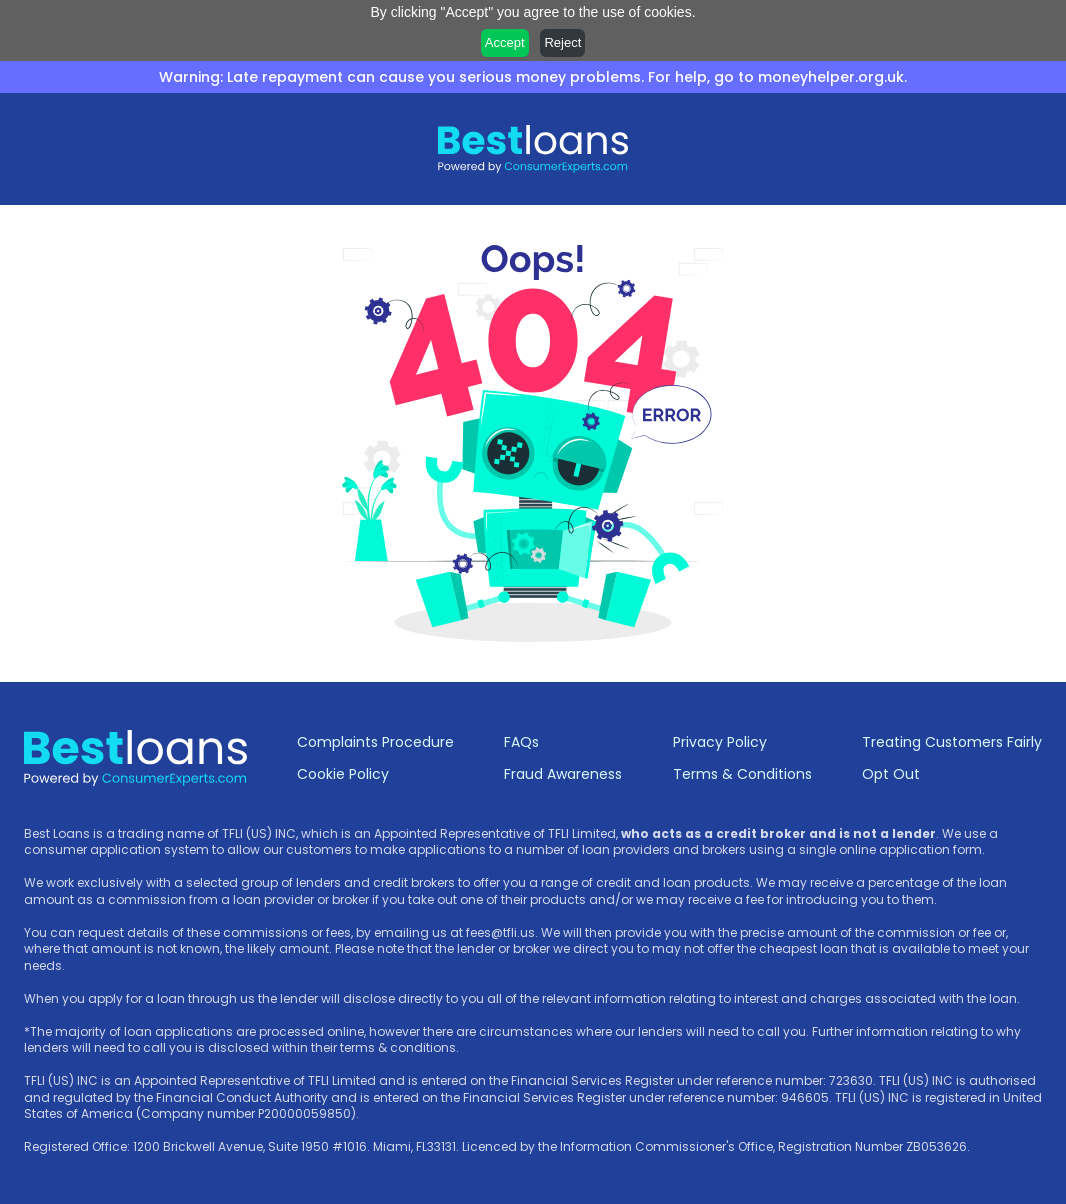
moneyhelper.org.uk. (832, 77)
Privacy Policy (720, 742)
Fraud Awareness (563, 774)
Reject (562, 42)
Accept (505, 42)
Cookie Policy (343, 774)
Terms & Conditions (742, 774)
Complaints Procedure (375, 742)
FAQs (521, 742)
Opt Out (891, 774)
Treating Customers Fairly (952, 742)
